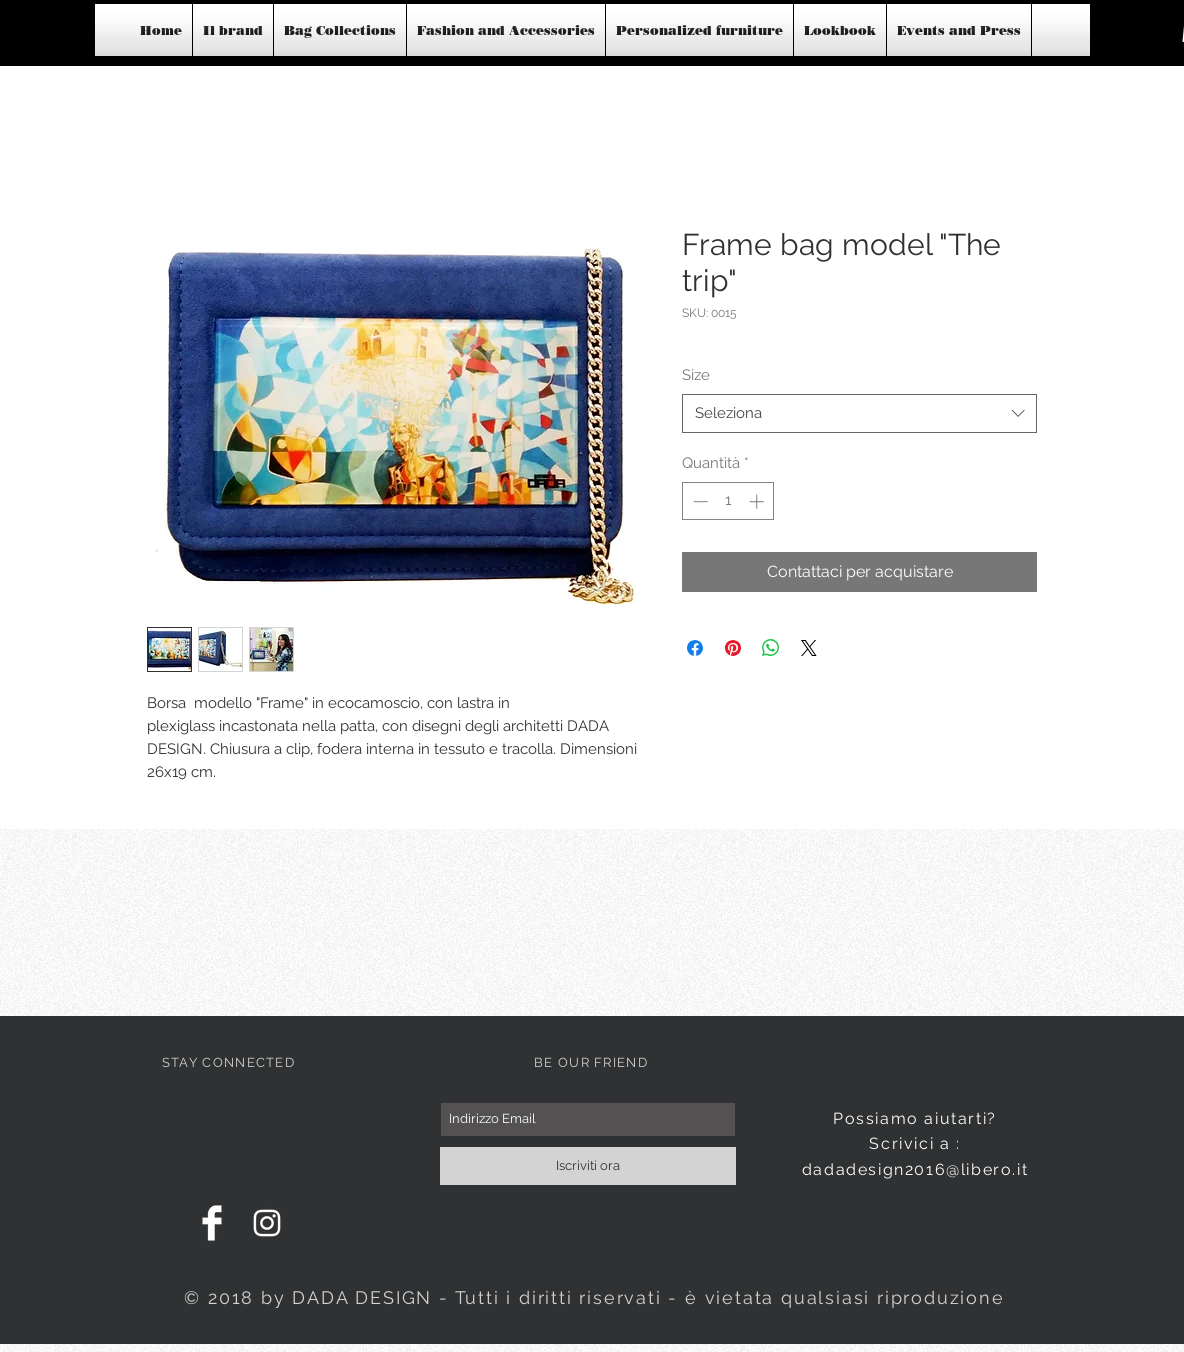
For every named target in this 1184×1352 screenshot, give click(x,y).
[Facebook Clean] (212, 1223)
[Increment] (758, 501)
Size (696, 375)
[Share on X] (809, 648)
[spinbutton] (728, 501)
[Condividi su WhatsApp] (771, 648)
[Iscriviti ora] (588, 1166)
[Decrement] (698, 501)
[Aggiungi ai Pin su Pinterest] (733, 648)
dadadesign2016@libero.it (915, 1169)
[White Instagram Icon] (267, 1223)
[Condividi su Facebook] (695, 648)
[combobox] (859, 413)
